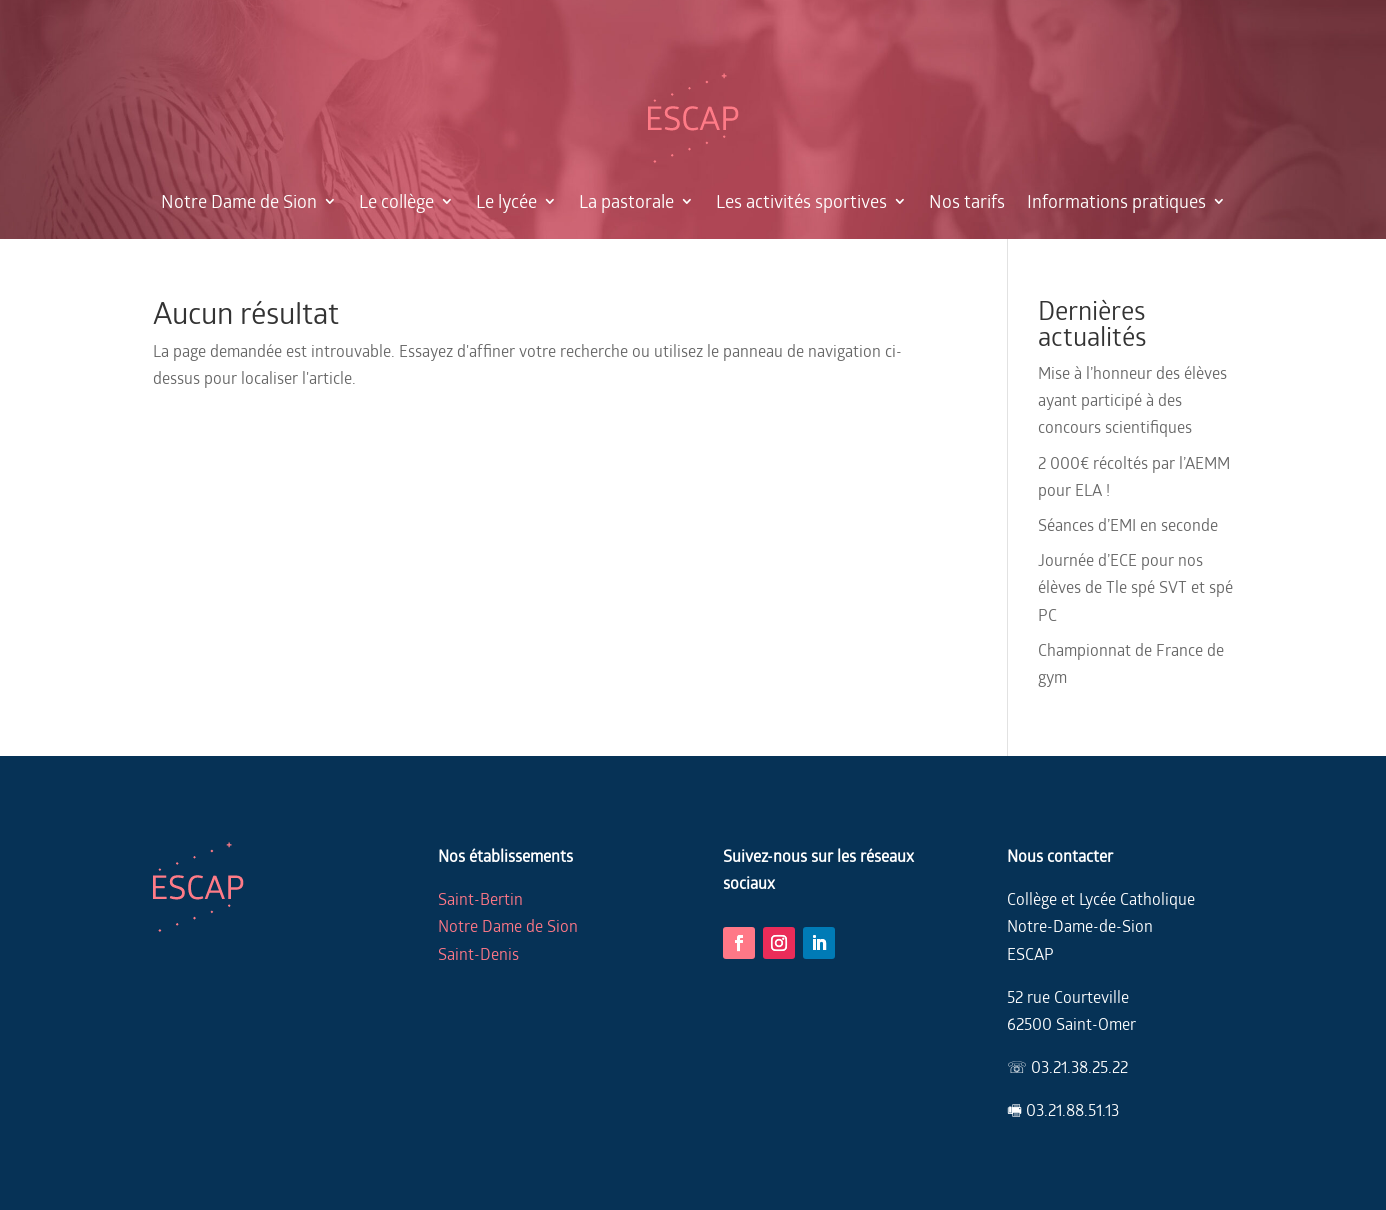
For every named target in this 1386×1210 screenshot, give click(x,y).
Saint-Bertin (480, 898)
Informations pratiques (1116, 201)
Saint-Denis (478, 953)
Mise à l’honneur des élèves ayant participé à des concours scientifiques (1132, 399)
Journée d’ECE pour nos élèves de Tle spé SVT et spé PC (1135, 586)
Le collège (396, 201)
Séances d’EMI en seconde (1128, 524)
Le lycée (506, 201)
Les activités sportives (801, 201)
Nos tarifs (967, 201)
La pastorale (626, 201)
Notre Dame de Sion (239, 201)
